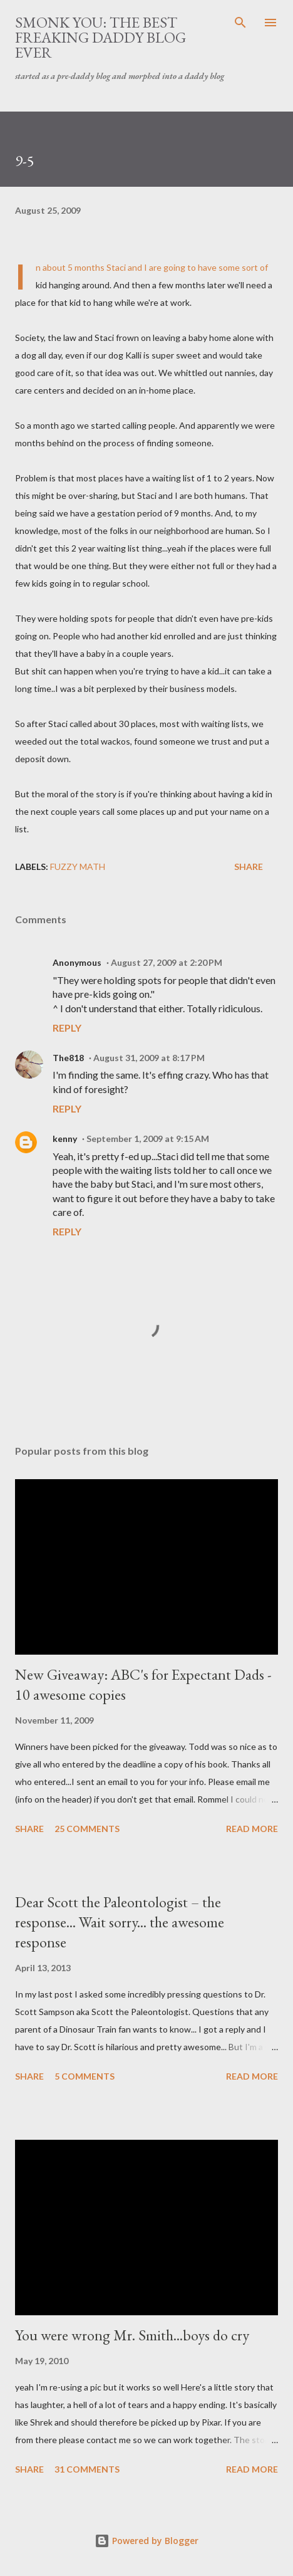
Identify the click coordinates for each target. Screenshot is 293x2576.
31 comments (87, 2469)
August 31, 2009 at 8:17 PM (149, 1057)
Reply (67, 1028)
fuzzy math (77, 866)
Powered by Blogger (146, 2541)
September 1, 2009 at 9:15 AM (147, 1138)
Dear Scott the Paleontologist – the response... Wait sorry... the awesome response (119, 1922)
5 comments (84, 2076)
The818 (68, 1057)
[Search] (240, 22)
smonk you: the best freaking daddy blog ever (100, 37)
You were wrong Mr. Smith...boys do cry (132, 2335)
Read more (252, 1828)
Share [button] (248, 866)
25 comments (87, 1828)
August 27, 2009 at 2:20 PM (166, 962)
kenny (65, 1138)
